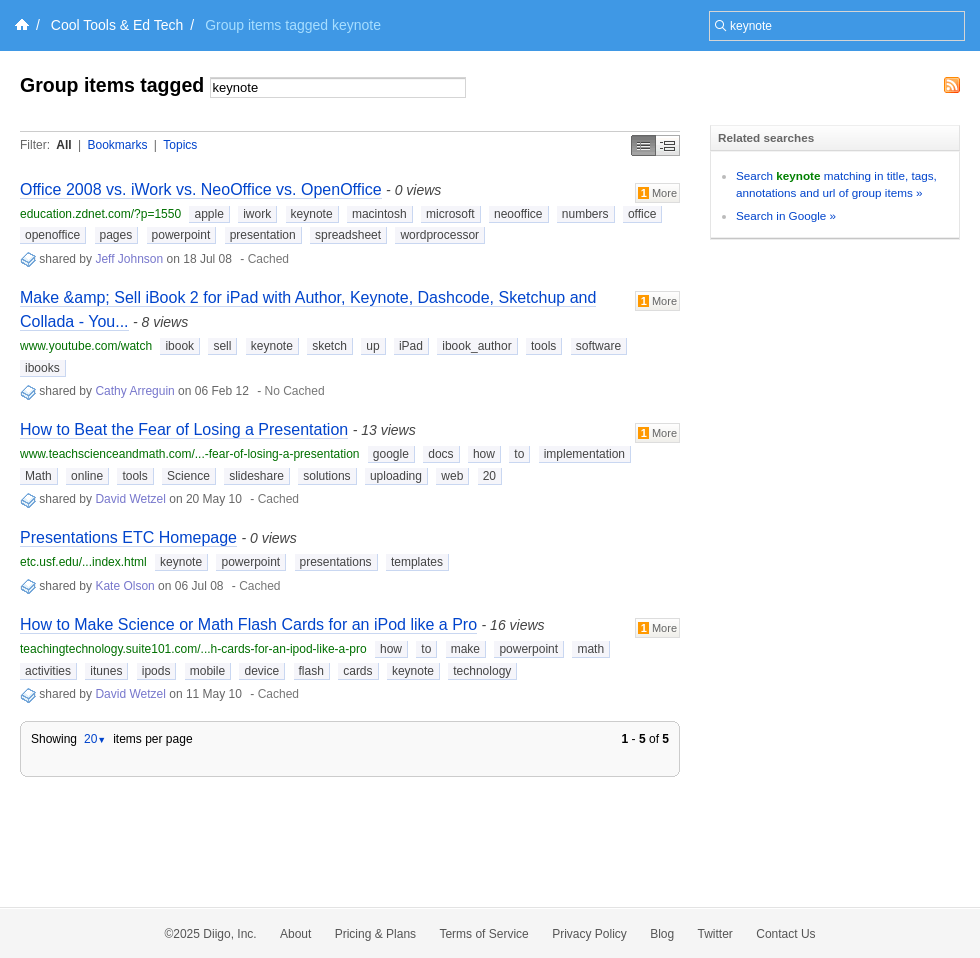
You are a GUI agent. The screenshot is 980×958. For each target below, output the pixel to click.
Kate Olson (124, 586)
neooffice (518, 214)
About (295, 934)
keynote (312, 214)
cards (357, 671)
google (391, 454)
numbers (585, 214)
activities (48, 671)
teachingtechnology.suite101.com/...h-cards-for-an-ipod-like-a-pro (193, 649)
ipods (156, 671)
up (372, 346)
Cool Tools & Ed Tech (117, 25)
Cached (268, 259)
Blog (662, 934)
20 (489, 476)
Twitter (715, 934)
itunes (106, 671)
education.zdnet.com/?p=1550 (100, 214)
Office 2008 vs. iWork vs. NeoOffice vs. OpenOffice (201, 189)
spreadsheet (348, 235)
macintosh (379, 214)
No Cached (295, 391)
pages (116, 235)
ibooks (42, 368)
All (63, 145)
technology (482, 671)
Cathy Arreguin (134, 391)
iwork (257, 214)
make (465, 649)
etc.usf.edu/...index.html (83, 562)
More (657, 193)
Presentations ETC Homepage (128, 537)
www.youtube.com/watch (86, 346)
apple (208, 214)
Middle (668, 145)
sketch (329, 346)
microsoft (450, 214)
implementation (584, 454)
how (484, 454)
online (87, 476)
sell (222, 346)
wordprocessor (439, 235)
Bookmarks (117, 145)
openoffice (52, 235)
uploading (396, 476)
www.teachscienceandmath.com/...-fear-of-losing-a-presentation (190, 454)
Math (38, 476)
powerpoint (181, 235)
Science (188, 476)
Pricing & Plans (375, 934)
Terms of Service (483, 934)
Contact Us (785, 934)
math (590, 649)
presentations (336, 562)
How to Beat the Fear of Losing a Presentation (184, 429)
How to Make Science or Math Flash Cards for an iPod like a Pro (248, 624)
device (261, 671)
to (519, 454)
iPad (411, 346)
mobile (207, 671)
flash (311, 671)
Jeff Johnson (129, 259)
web (452, 476)
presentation (263, 235)
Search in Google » (786, 215)
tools (543, 346)
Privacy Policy (589, 934)
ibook (179, 346)
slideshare (256, 476)
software (598, 346)
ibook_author (476, 346)
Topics (180, 145)
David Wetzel (130, 499)
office (642, 214)
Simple (643, 145)
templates (417, 562)
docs (440, 454)
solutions (326, 476)
